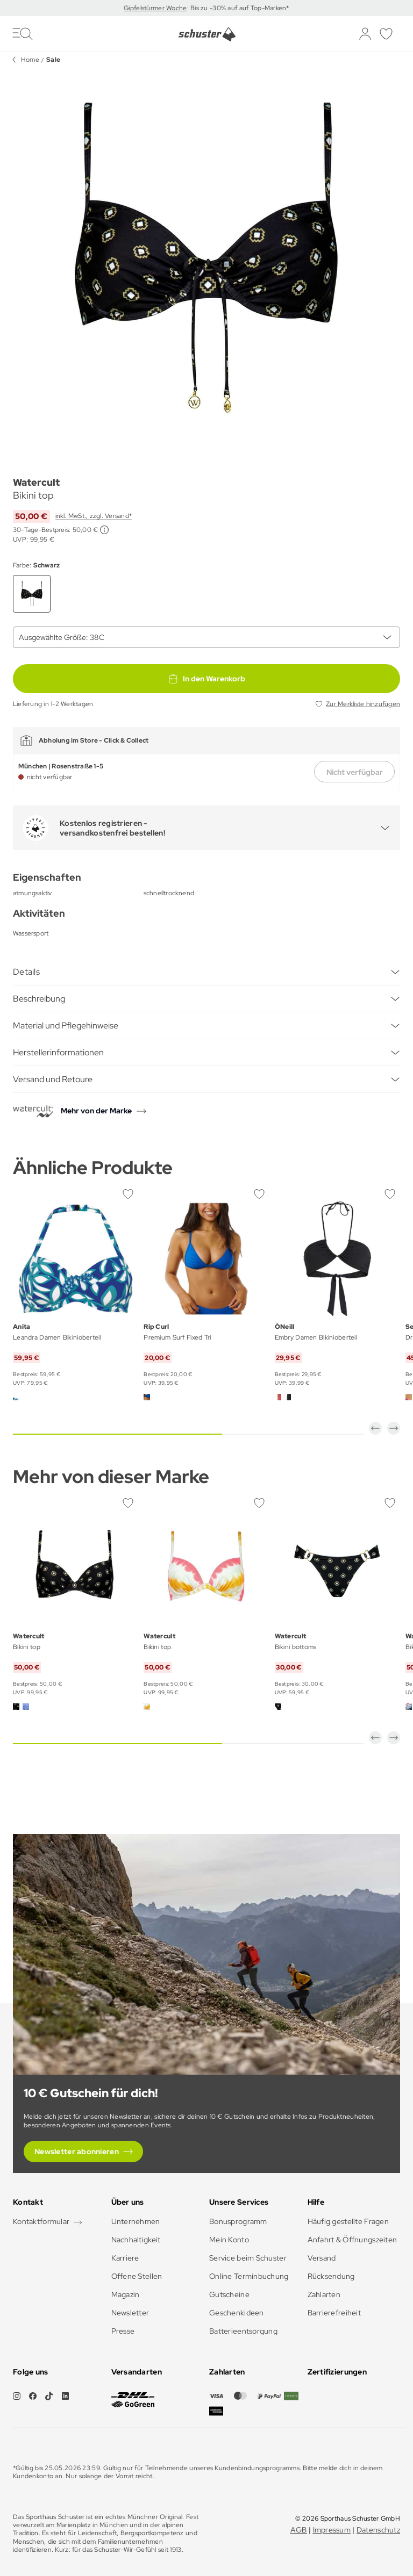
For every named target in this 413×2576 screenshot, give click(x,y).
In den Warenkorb (206, 678)
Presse (123, 2331)
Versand (322, 2258)
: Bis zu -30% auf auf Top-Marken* (238, 8)
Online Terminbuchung (249, 2276)
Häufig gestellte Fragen (348, 2221)
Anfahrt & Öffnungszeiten (352, 2239)
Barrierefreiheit (334, 2313)
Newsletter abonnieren (76, 2151)
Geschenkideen (236, 2313)
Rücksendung (331, 2276)
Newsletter (130, 2313)
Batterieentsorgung (243, 2331)
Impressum (332, 2530)
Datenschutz (378, 2530)
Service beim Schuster (248, 2258)
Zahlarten (324, 2294)
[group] (206, 261)
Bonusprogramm (238, 2221)
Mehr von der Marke (96, 1111)
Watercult (36, 482)
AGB (298, 2530)
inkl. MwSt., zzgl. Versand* (93, 516)
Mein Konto (229, 2239)
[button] (375, 1428)
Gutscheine (229, 2294)
